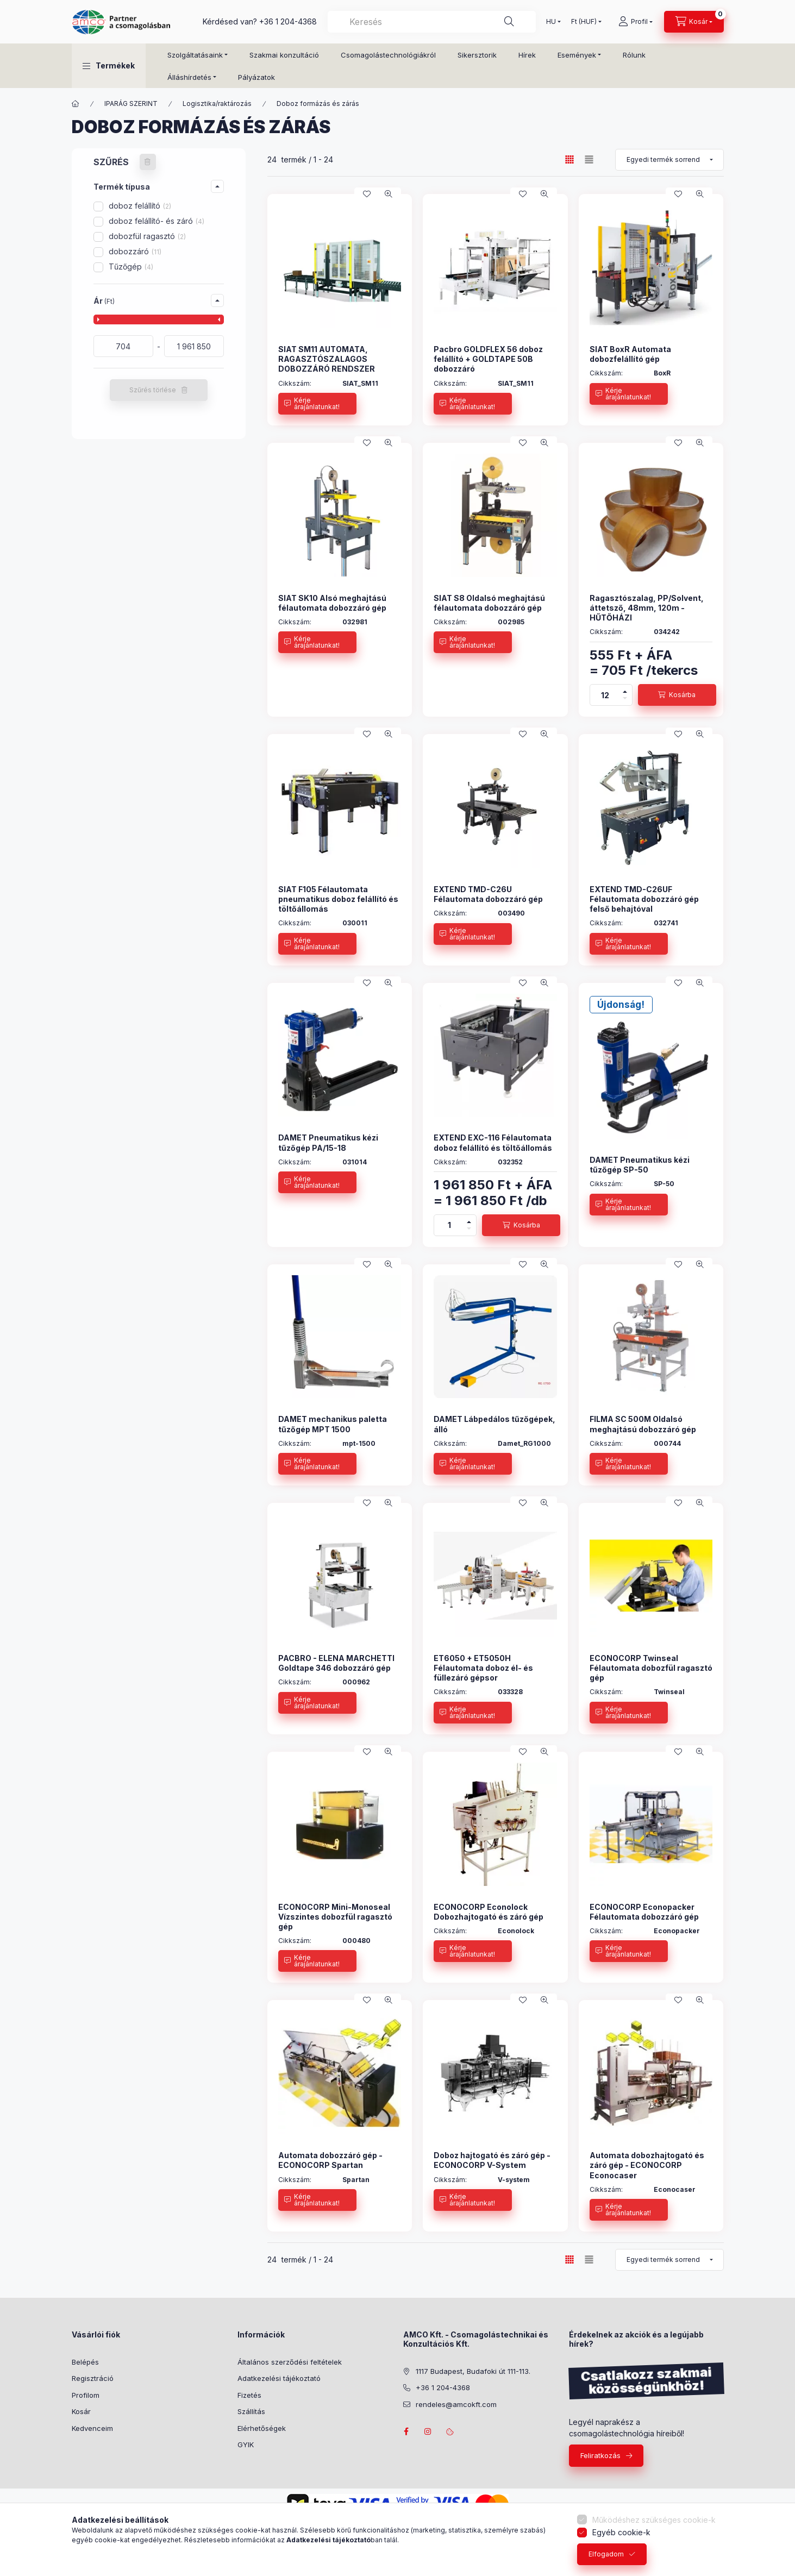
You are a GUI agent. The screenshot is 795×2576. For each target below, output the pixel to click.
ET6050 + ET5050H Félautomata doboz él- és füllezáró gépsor (483, 1667)
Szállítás (251, 2411)
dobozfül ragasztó (147, 236)
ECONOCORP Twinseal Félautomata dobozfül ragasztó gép (651, 1667)
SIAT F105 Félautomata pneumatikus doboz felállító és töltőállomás (338, 899)
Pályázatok (256, 77)
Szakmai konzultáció (284, 55)
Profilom (85, 2395)
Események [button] (577, 55)
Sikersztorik (477, 55)
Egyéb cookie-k (621, 2532)
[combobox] (432, 22)
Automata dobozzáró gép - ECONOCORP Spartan (330, 2160)
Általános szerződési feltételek (289, 2362)
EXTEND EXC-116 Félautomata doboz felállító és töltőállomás (493, 1142)
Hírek (527, 55)
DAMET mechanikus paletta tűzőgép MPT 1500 (332, 1423)
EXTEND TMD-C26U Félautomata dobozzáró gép (488, 894)
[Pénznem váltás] (584, 21)
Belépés (85, 2362)
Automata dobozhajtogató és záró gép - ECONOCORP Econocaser (647, 2165)
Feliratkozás (600, 2455)
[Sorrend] (669, 160)
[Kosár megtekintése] (694, 22)
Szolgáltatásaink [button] (195, 55)
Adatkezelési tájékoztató (279, 2378)
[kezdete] (123, 346)
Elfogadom (606, 2554)
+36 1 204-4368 (288, 21)
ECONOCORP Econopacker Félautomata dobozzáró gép (644, 1911)
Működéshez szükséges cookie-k (654, 2519)
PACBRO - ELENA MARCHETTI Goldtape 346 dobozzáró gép (336, 1662)
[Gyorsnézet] (388, 193)
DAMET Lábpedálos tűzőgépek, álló (494, 1423)
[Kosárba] (677, 695)
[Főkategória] (75, 104)
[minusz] (625, 700)
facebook (406, 2431)
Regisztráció (93, 2378)
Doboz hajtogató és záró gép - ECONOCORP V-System (492, 2160)
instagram (428, 2431)
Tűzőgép (131, 266)
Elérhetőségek (261, 2428)
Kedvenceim (92, 2428)
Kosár (81, 2411)
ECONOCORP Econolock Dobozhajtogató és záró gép (488, 1911)
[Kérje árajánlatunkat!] (317, 404)
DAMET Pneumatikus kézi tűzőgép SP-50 (640, 1164)
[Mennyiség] (605, 695)
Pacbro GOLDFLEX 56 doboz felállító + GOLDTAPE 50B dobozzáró (488, 358)
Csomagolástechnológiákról (388, 55)
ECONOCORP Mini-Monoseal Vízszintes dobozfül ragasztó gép (335, 1916)
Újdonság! (620, 1004)
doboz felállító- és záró (156, 220)
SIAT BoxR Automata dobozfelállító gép (630, 353)
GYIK (245, 2444)
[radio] (589, 159)
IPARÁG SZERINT (131, 103)
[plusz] (625, 690)
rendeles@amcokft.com (456, 2404)
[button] (109, 65)
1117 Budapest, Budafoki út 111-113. (473, 2371)
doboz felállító (140, 205)
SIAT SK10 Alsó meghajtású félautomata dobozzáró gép (332, 602)
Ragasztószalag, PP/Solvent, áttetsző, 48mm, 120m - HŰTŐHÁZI (647, 607)
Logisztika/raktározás (217, 103)
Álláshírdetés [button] (189, 77)
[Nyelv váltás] (551, 21)
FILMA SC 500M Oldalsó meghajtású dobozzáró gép (643, 1423)
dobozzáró (135, 251)
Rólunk (634, 55)
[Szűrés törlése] (148, 162)
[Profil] (635, 22)
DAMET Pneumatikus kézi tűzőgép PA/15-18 (328, 1142)
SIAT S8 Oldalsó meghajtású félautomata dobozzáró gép (489, 602)
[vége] (194, 346)
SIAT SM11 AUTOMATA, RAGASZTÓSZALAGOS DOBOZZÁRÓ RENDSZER (326, 358)
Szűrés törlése (152, 390)
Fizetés (249, 2395)
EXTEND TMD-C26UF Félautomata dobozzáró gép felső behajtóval (644, 899)
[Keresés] (509, 21)
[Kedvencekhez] (367, 193)
